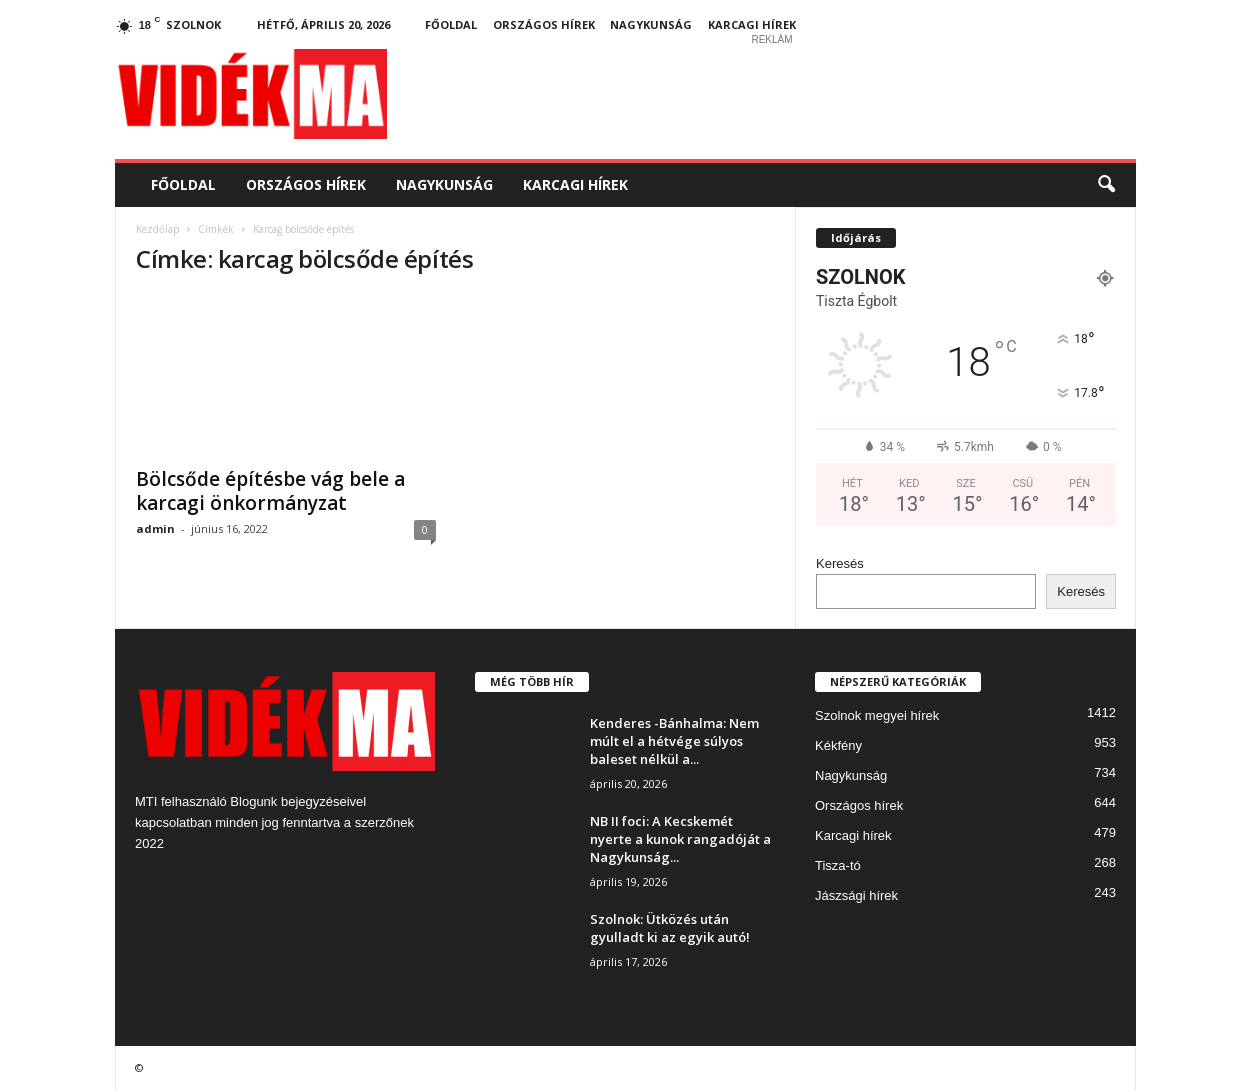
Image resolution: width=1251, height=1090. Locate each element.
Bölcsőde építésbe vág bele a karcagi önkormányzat (270, 491)
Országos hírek (544, 24)
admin (155, 528)
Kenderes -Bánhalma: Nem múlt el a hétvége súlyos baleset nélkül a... (674, 741)
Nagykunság (651, 24)
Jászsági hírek (856, 895)
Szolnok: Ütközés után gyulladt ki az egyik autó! (670, 928)
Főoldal (451, 24)
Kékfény (838, 745)
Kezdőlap (157, 229)
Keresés (840, 563)
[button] (1106, 185)
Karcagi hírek (752, 24)
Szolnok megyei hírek (877, 715)
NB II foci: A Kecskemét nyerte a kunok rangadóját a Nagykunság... (680, 839)
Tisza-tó (838, 865)
